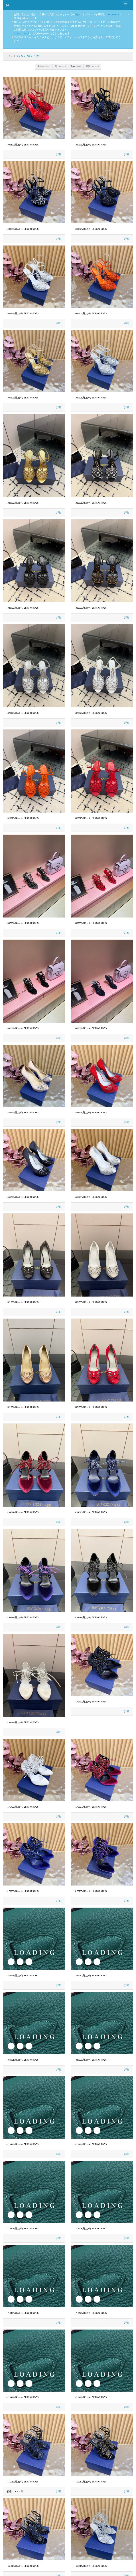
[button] (59, 154)
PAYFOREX (113, 14)
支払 (77, 14)
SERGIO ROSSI (25, 55)
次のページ (75, 66)
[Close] (128, 14)
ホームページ (21, 33)
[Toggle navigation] (125, 4)
